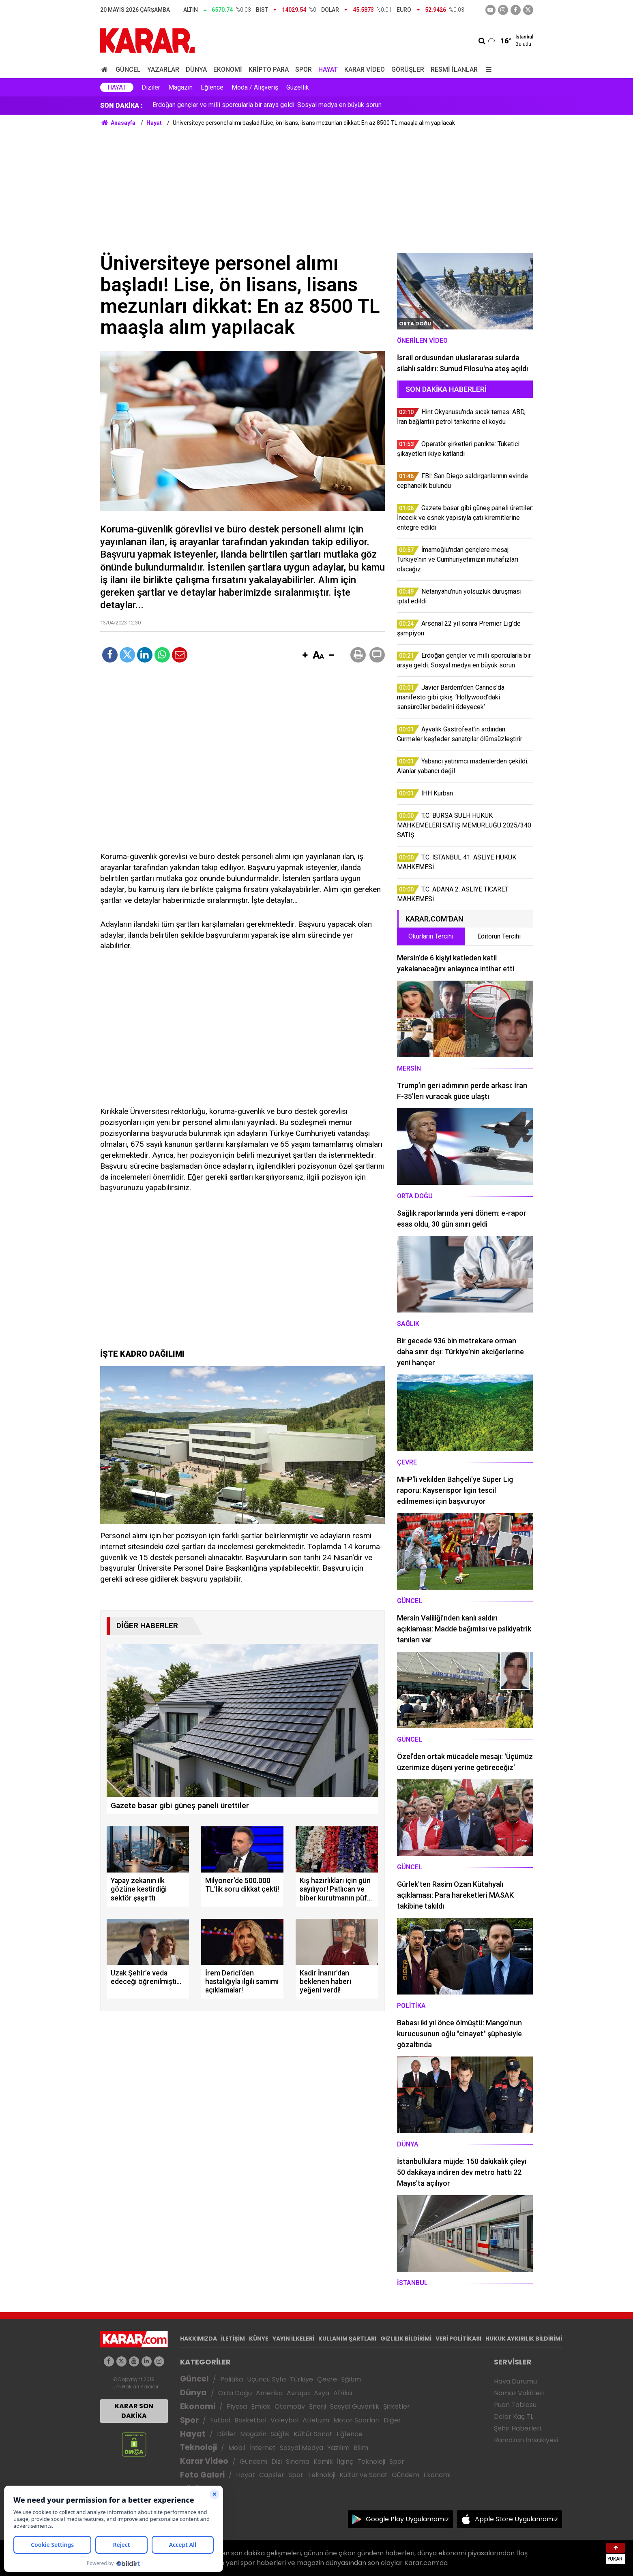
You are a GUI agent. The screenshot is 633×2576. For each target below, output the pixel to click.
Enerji (317, 2406)
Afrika (342, 2393)
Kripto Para (269, 69)
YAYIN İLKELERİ (293, 2338)
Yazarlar (163, 69)
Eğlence (212, 87)
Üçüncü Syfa (266, 2379)
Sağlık (280, 2434)
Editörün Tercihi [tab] (499, 936)
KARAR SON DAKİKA (134, 2410)
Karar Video (364, 69)
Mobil (236, 2447)
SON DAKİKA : (121, 105)
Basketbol (250, 2420)
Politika (231, 2379)
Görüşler (407, 69)
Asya (321, 2393)
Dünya (196, 69)
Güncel (128, 69)
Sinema (297, 2461)
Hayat (328, 69)
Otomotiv (290, 2406)
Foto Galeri (202, 2474)
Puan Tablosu (515, 2404)
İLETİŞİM (233, 2338)
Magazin (180, 87)
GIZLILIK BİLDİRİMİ (405, 2338)
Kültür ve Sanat (363, 2475)
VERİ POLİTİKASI (458, 2338)
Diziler (151, 87)
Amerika (269, 2393)
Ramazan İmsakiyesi (526, 2440)
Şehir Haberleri (517, 2428)
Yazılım (338, 2447)
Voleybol (284, 2420)
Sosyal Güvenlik (354, 2406)
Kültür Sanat (313, 2434)
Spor (303, 69)
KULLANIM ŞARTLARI (347, 2338)
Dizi (276, 2461)
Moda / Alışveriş (255, 87)
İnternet (262, 2447)
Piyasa (237, 2406)
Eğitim (351, 2379)
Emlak (260, 2406)
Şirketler (396, 2406)
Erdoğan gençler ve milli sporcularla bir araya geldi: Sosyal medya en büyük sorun (267, 105)
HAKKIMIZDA (198, 2338)
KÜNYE (258, 2338)
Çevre (327, 2379)
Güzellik (297, 87)
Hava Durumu (515, 2381)
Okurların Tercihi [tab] (430, 936)
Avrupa (298, 2393)
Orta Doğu (235, 2393)
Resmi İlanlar (454, 69)
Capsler (271, 2475)
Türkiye (301, 2379)
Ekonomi (227, 69)
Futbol (220, 2420)
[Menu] (487, 69)
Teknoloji (198, 2447)
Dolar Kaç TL (513, 2416)
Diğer (392, 2420)
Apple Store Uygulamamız (516, 2519)
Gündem (253, 2461)
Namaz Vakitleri (519, 2393)
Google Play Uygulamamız (407, 2519)
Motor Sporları (356, 2420)
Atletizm (316, 2420)
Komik (323, 2461)
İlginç (345, 2461)
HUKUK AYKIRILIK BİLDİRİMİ (523, 2338)
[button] (305, 655)
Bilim (361, 2447)
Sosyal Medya (301, 2447)
